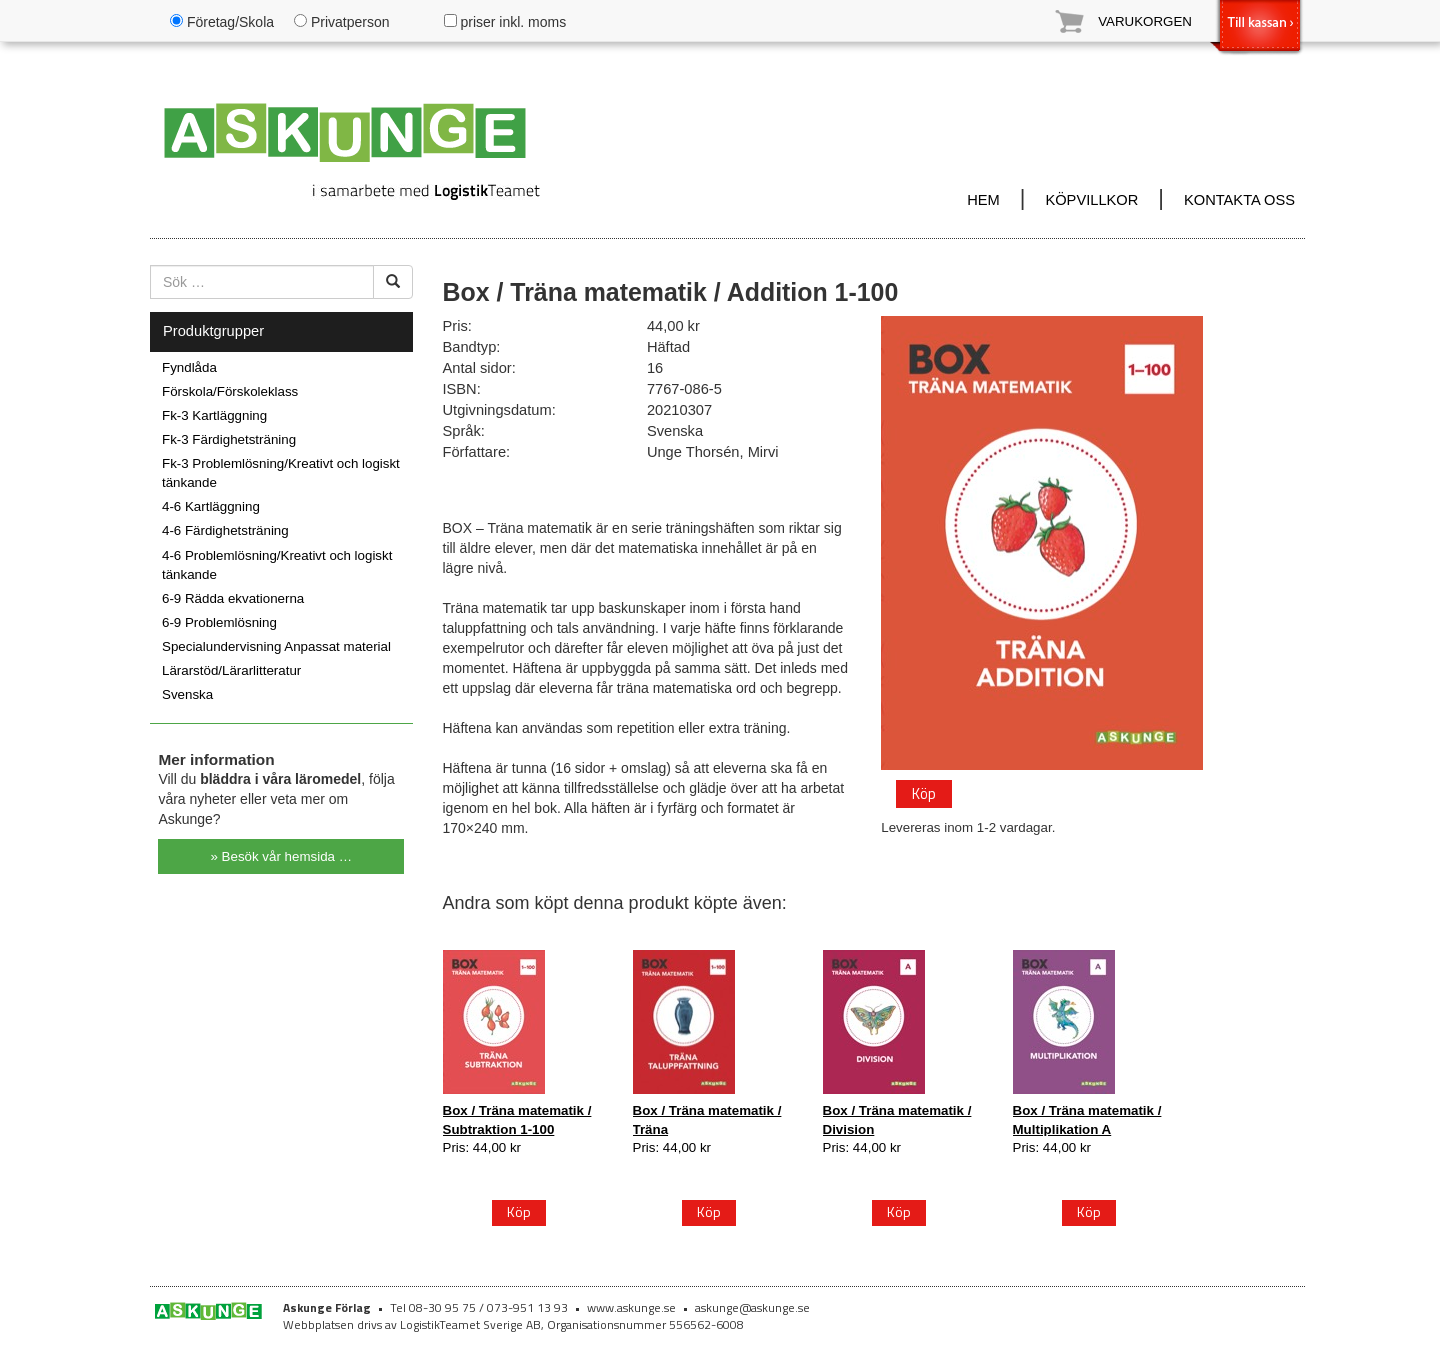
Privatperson (341, 22)
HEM (983, 200)
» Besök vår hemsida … (282, 856)
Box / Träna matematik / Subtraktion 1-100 (517, 1119)
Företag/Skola (222, 22)
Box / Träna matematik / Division (897, 1119)
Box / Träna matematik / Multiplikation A (1087, 1119)
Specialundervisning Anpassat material (276, 646)
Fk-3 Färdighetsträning (229, 439)
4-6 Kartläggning (211, 506)
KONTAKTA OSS (1239, 200)
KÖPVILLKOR (1091, 200)
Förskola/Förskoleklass (230, 391)
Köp (923, 791)
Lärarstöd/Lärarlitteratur (231, 670)
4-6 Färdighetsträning (225, 530)
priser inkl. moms (505, 22)
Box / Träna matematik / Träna (707, 1119)
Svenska (187, 694)
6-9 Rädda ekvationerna (233, 598)
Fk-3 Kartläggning (214, 415)
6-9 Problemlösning (219, 622)
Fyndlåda (189, 367)
